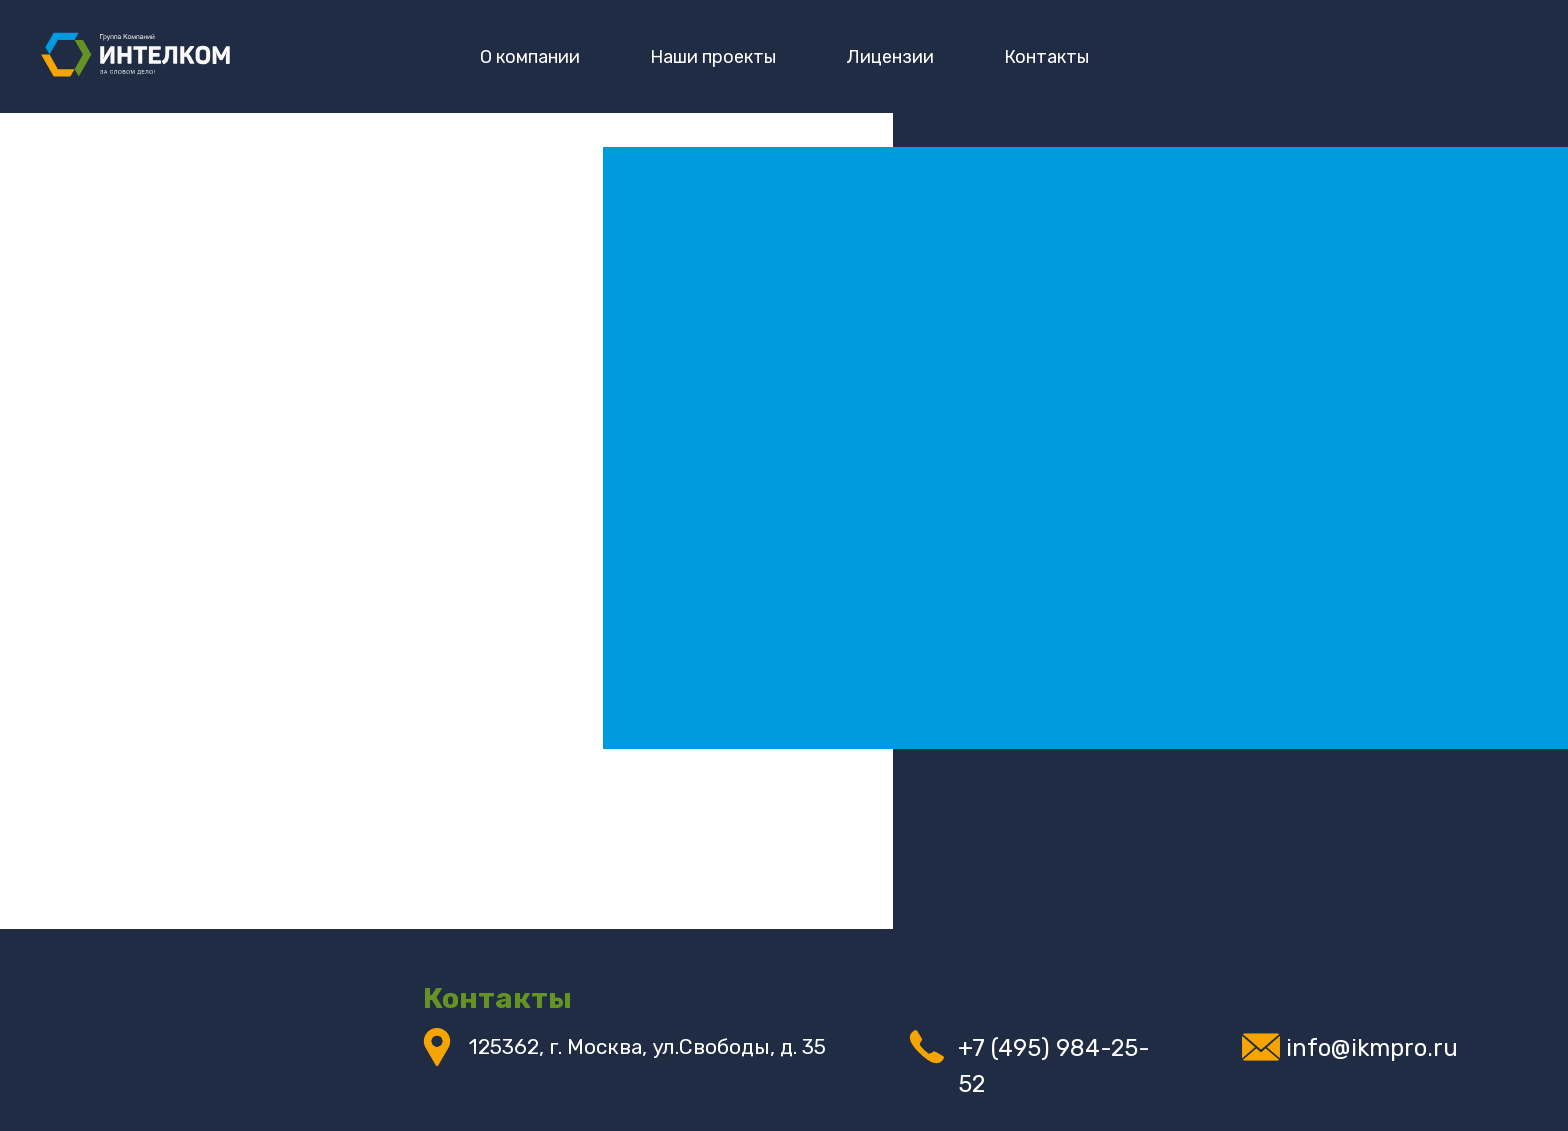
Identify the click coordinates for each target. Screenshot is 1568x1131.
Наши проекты (713, 57)
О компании (530, 57)
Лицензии (890, 57)
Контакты (1046, 57)
